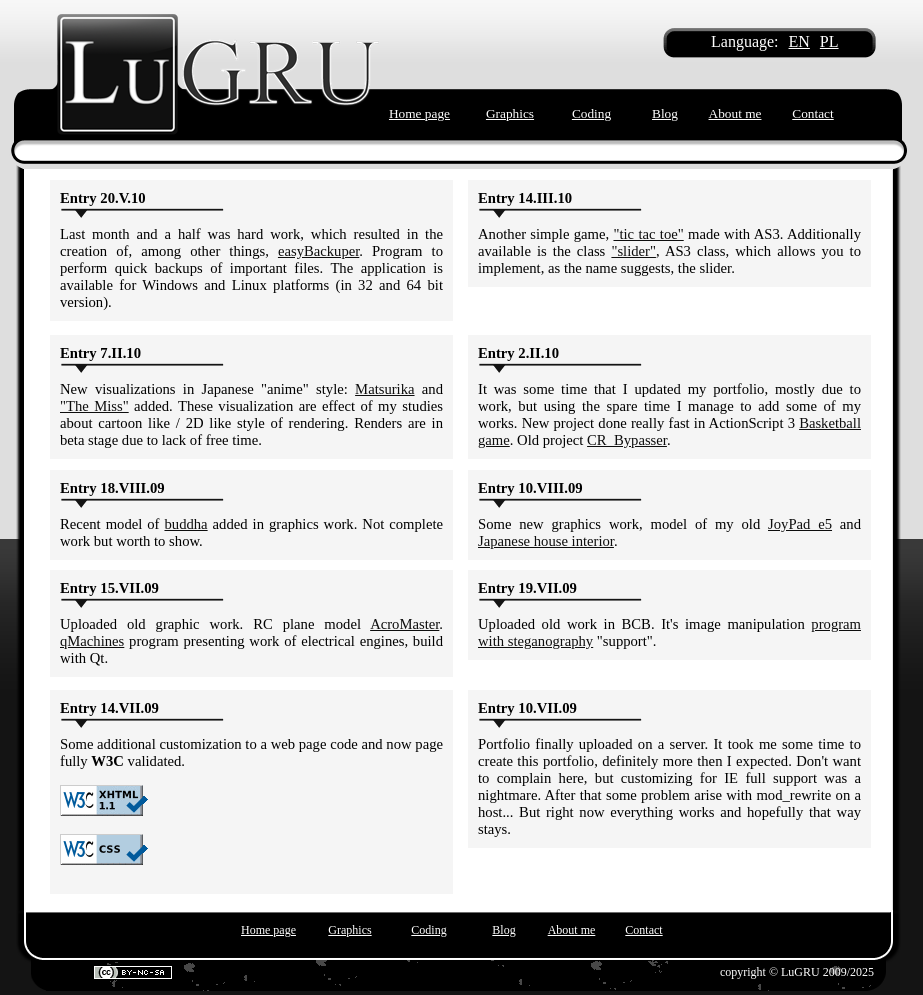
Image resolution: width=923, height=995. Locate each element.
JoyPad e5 (800, 524)
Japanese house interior (546, 541)
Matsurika (384, 389)
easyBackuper (318, 251)
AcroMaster (404, 624)
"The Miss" (94, 406)
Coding (591, 113)
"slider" (633, 251)
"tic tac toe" (648, 234)
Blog (665, 113)
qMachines (92, 641)
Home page (419, 113)
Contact (812, 113)
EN (799, 41)
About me (735, 113)
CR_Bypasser (627, 440)
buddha (185, 524)
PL (829, 41)
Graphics (510, 113)
